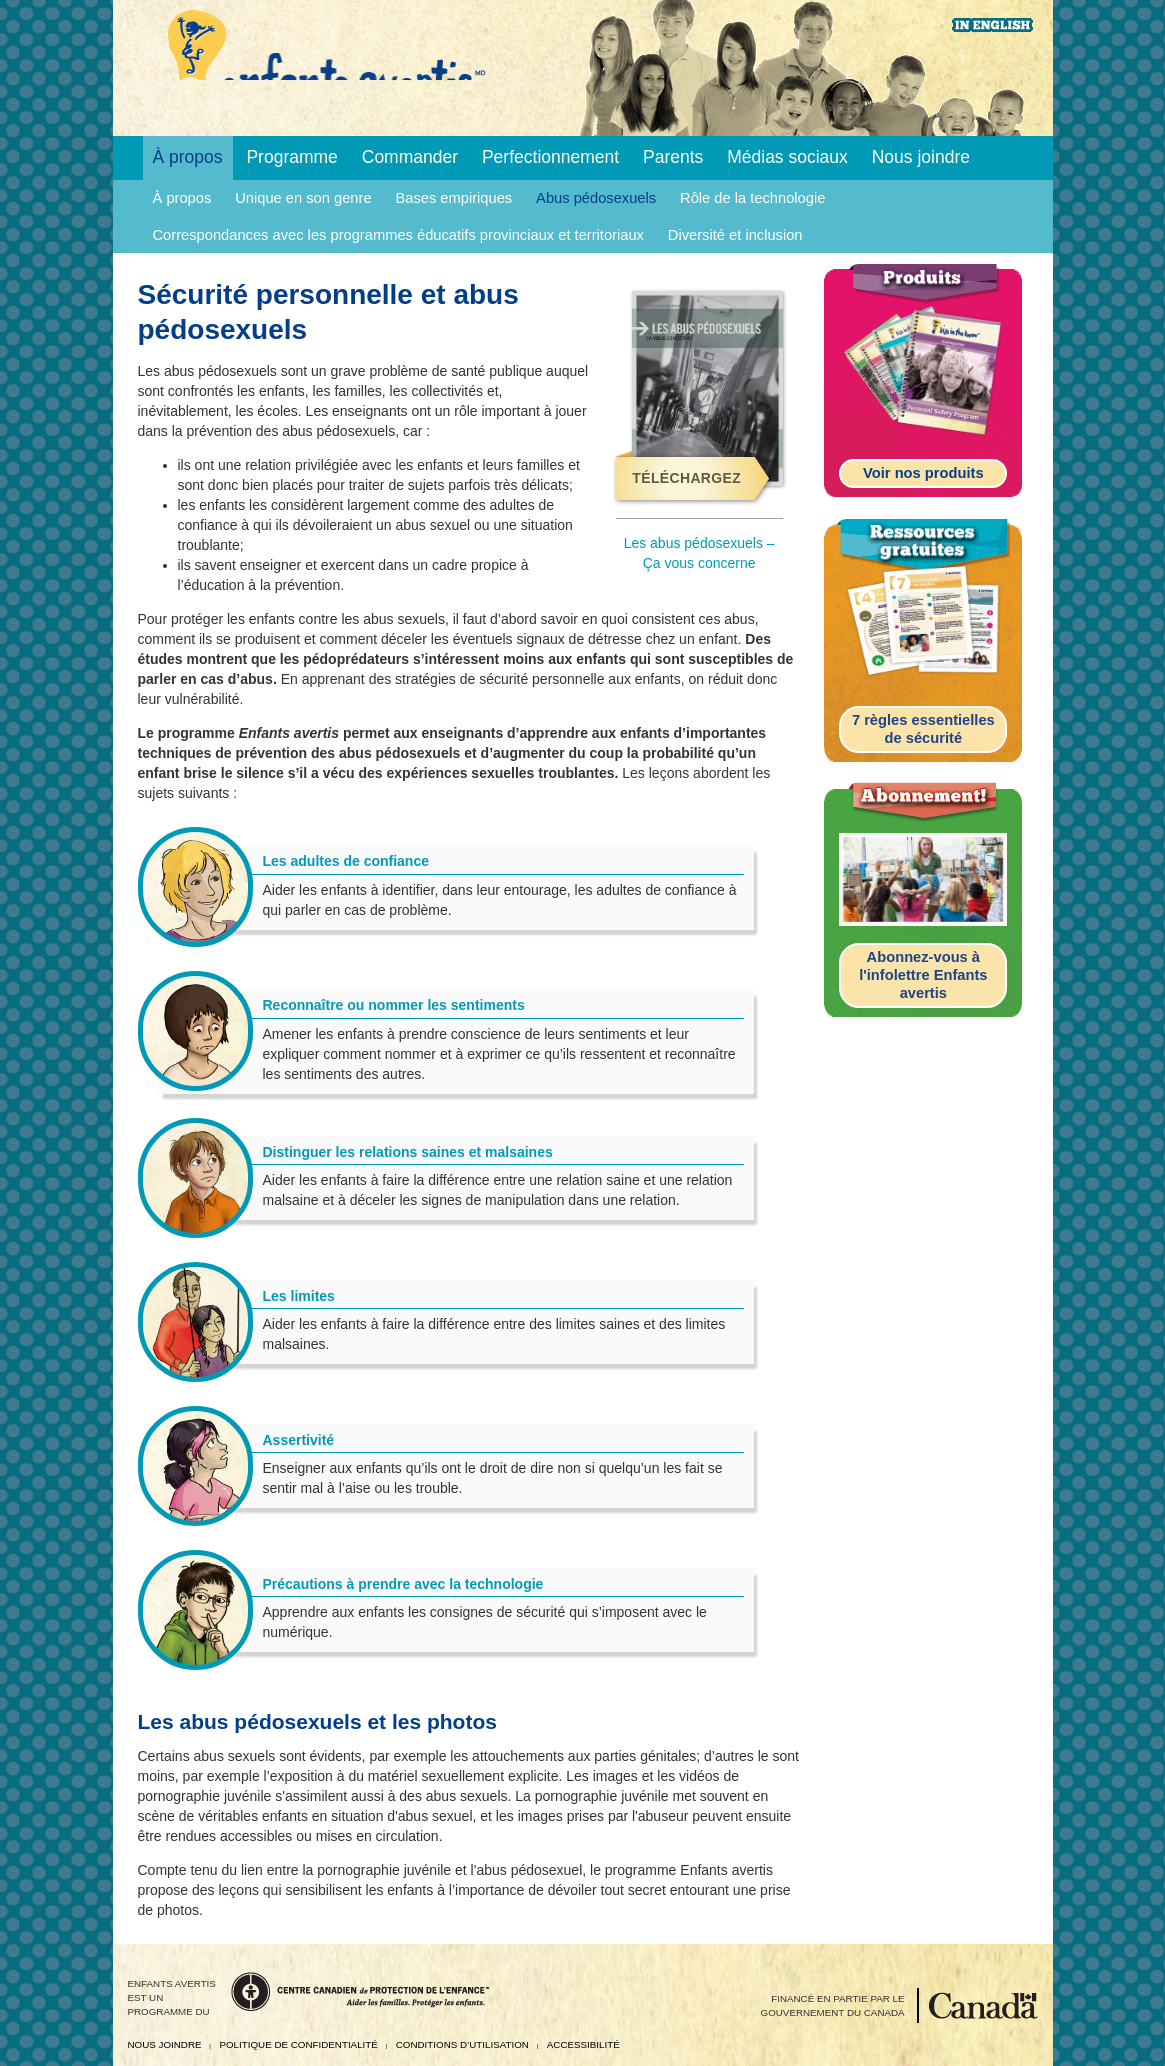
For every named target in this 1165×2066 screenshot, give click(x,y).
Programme (291, 157)
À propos (188, 157)
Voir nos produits (923, 473)
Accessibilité (583, 2044)
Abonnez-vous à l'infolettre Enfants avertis (923, 974)
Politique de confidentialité (298, 2044)
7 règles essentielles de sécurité (923, 729)
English (992, 25)
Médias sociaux (787, 157)
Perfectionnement (550, 157)
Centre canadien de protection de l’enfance (360, 1991)
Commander (410, 157)
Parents (673, 157)
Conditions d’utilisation (462, 2044)
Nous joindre (921, 157)
